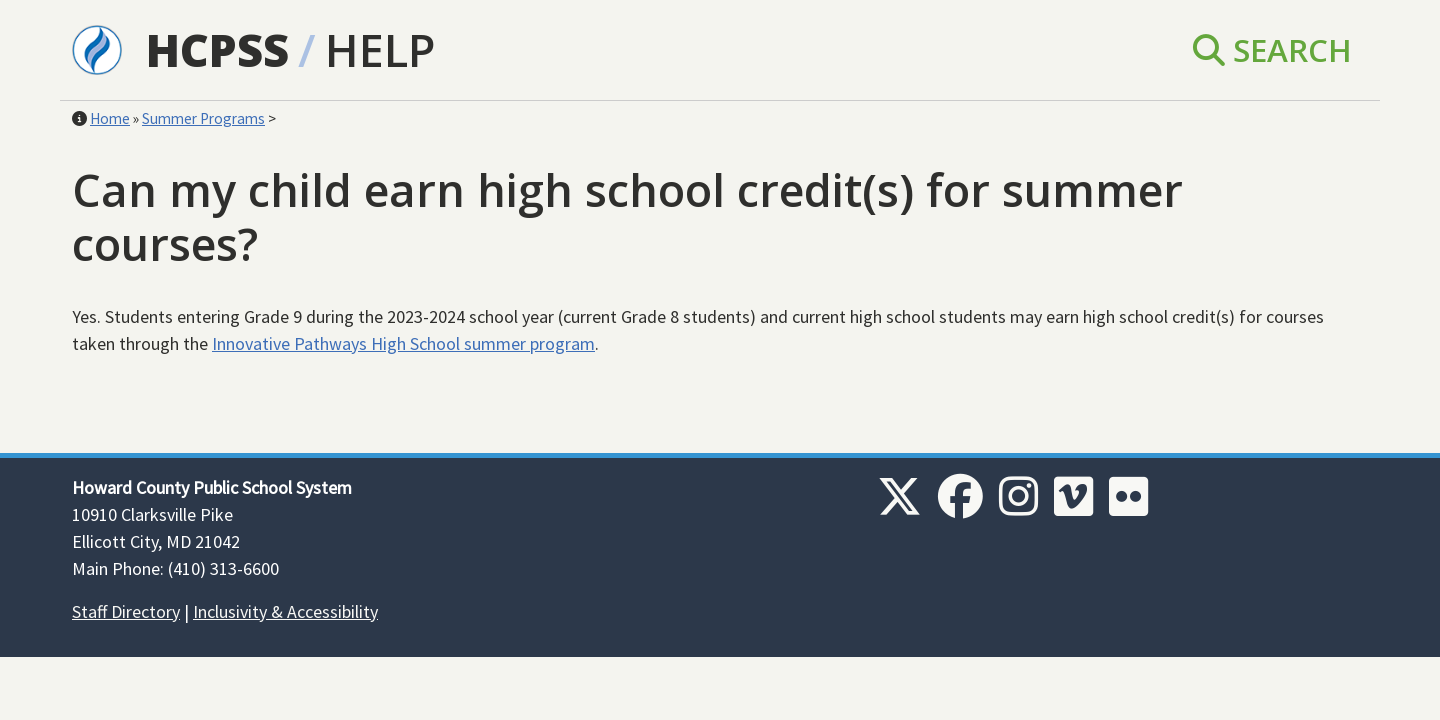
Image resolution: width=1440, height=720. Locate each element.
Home (110, 118)
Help (380, 49)
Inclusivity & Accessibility (285, 611)
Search (1272, 49)
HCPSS (217, 49)
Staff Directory (126, 611)
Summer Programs (203, 118)
